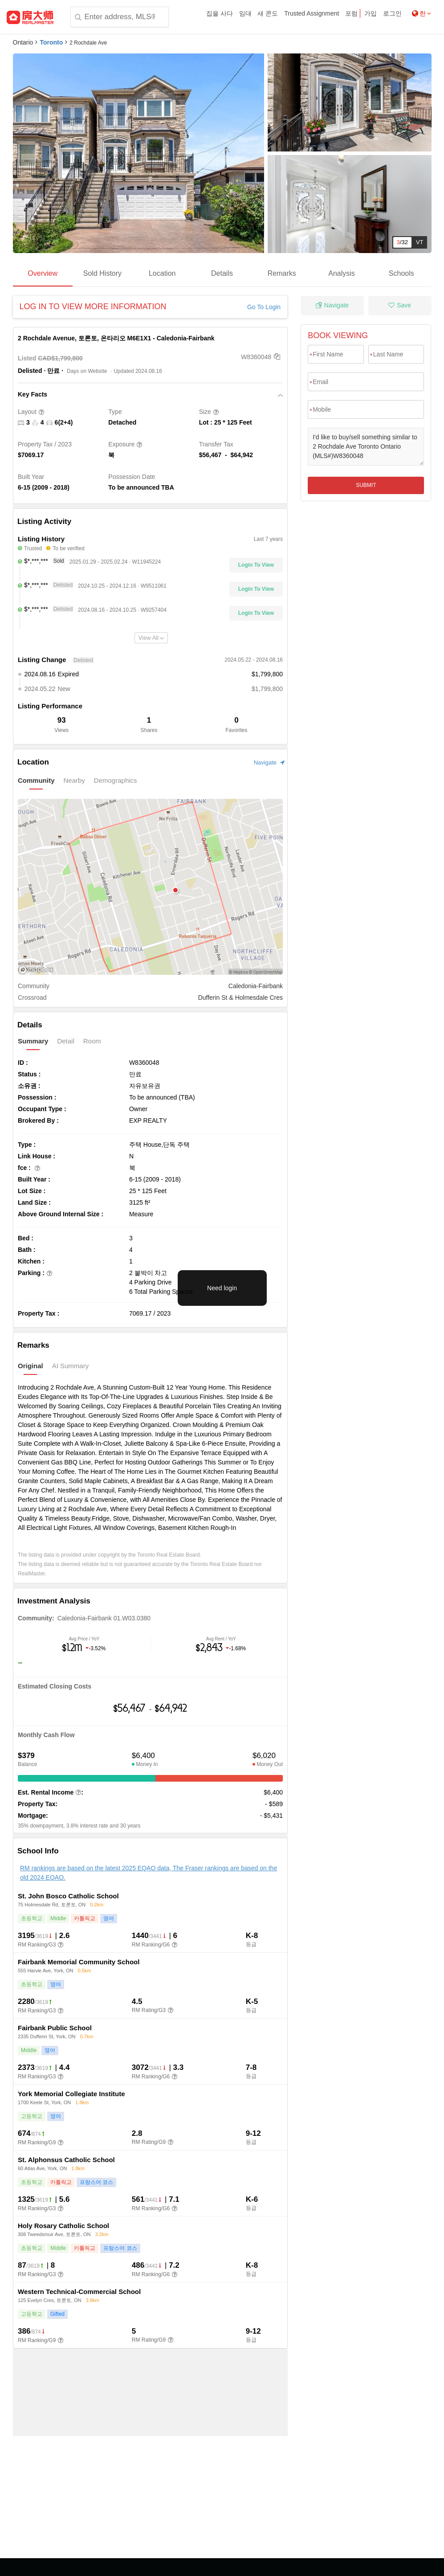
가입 (370, 13)
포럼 (351, 13)
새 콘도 (267, 13)
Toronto (51, 42)
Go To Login (264, 307)
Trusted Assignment (311, 13)
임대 (245, 13)
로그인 (392, 13)
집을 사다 (219, 13)
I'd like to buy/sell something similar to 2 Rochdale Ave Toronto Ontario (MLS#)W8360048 (366, 447)
